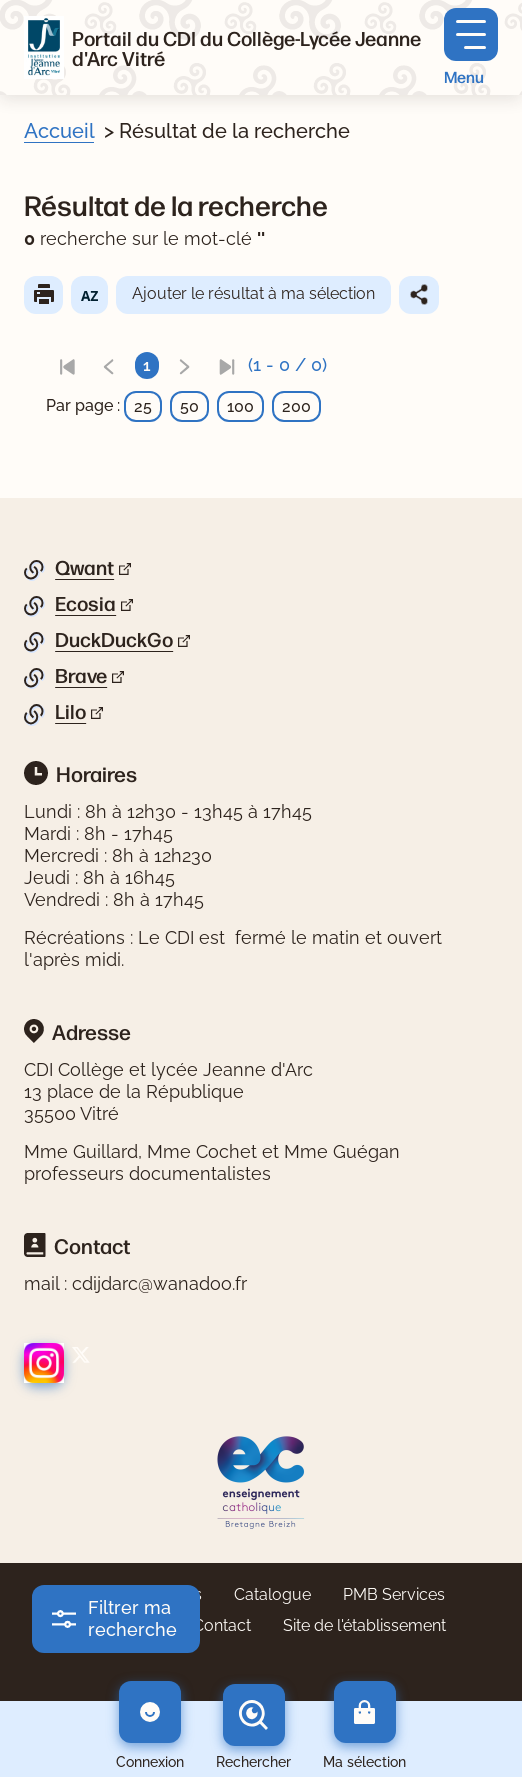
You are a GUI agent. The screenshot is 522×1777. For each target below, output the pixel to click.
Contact (222, 1625)
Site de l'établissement (364, 1625)
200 (296, 406)
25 (143, 406)
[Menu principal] (471, 47)
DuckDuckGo (114, 640)
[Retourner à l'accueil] (44, 48)
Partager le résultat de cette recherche (419, 295)
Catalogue (272, 1594)
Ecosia (85, 604)
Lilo (70, 712)
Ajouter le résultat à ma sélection (253, 293)
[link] (67, 365)
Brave (81, 676)
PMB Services (394, 1594)
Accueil (59, 131)
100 (240, 406)
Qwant (84, 568)
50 (189, 406)
